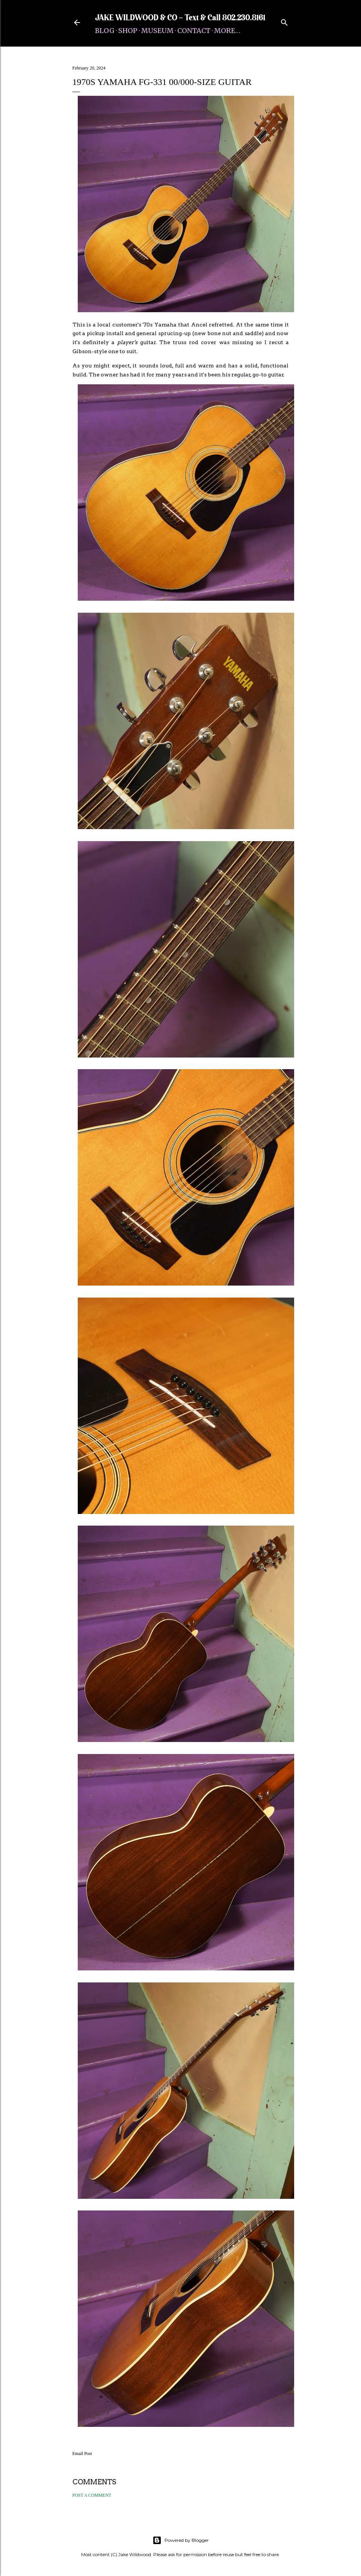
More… (227, 30)
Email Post (82, 2453)
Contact (193, 30)
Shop (127, 30)
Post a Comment (92, 2495)
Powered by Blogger (181, 2540)
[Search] (284, 21)
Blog (105, 30)
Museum (157, 30)
